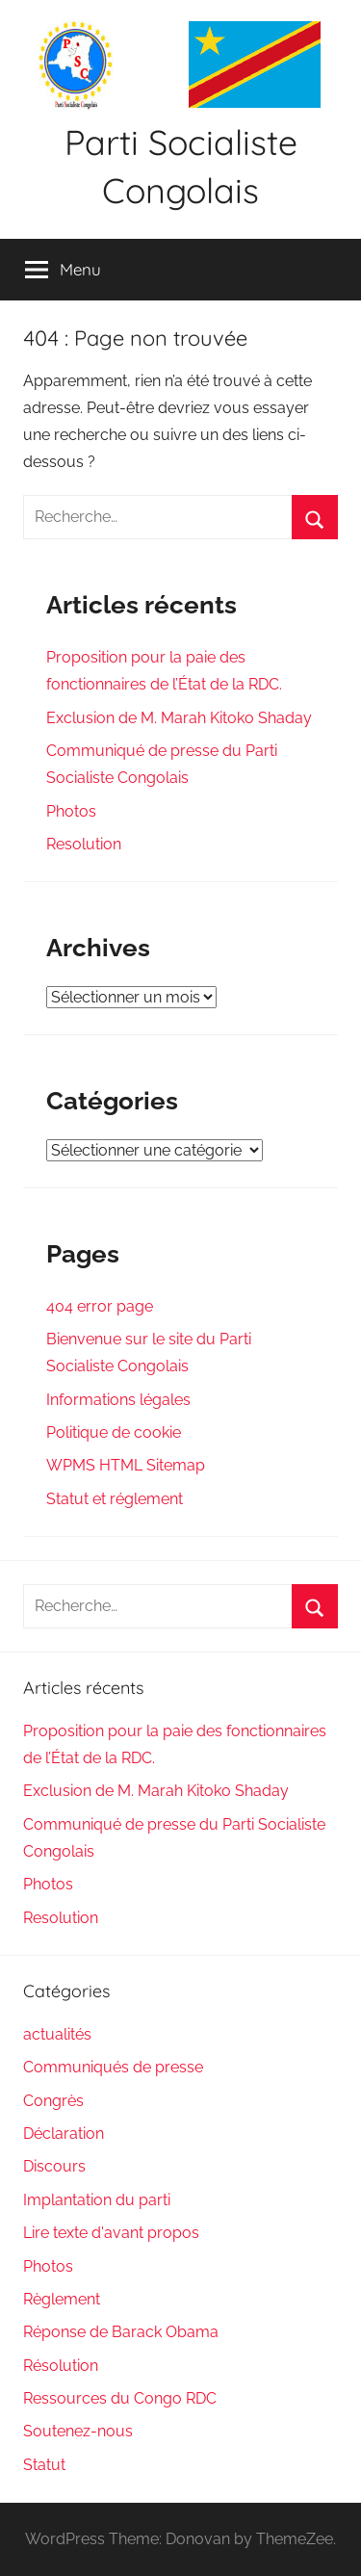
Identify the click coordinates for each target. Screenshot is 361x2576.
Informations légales (118, 1400)
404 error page (99, 1306)
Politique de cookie (113, 1432)
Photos (71, 811)
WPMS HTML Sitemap (125, 1465)
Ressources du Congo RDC (120, 2398)
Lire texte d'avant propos (111, 2233)
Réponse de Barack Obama (121, 2332)
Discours (54, 2166)
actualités (57, 2034)
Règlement (61, 2299)
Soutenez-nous (78, 2431)
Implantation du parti (96, 2200)
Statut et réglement (114, 1499)
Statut (44, 2465)
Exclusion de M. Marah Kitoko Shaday (179, 718)
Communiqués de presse (113, 2067)
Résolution (60, 2365)
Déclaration (63, 2133)
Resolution (83, 844)
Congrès (53, 2101)
